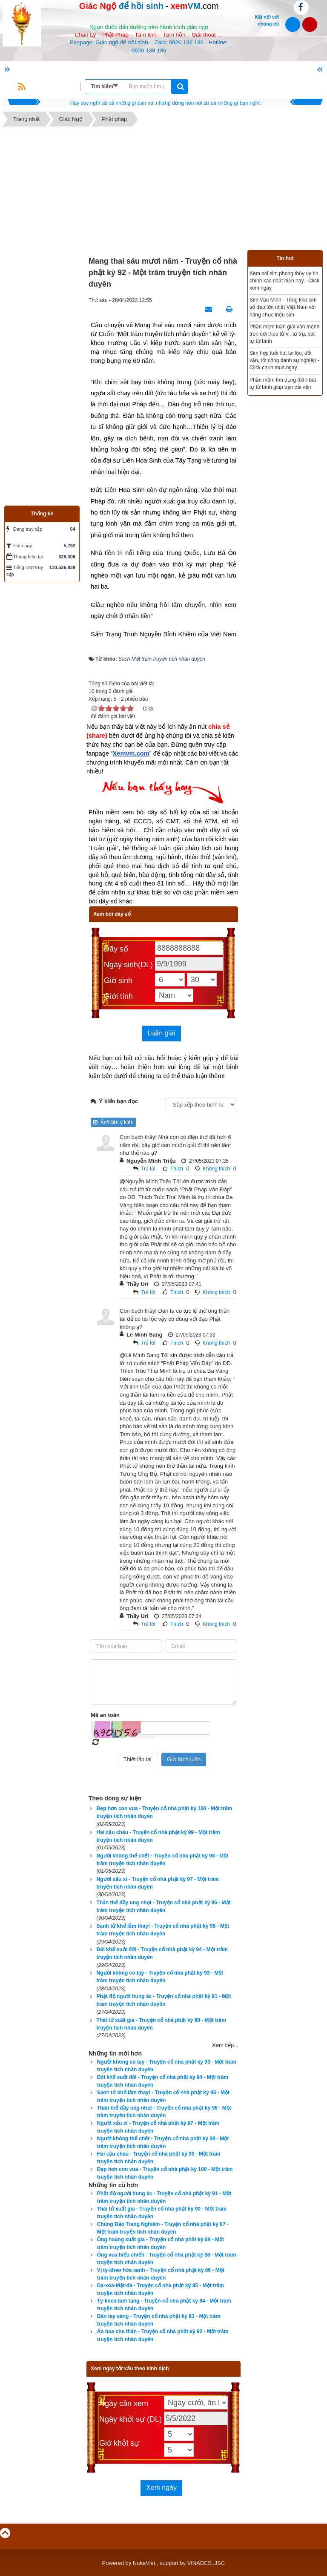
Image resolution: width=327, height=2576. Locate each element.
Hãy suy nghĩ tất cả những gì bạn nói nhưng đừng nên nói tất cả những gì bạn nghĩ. (165, 103)
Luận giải (161, 1033)
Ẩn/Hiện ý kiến (113, 1122)
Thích (176, 1169)
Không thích (216, 1169)
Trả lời (148, 1169)
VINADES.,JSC (206, 2563)
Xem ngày (161, 2487)
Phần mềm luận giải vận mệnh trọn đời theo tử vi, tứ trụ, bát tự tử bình (284, 334)
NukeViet (144, 2563)
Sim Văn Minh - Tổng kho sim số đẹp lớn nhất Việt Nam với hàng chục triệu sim (283, 307)
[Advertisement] (163, 190)
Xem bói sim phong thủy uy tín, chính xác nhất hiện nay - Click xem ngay (285, 280)
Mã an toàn (105, 1715)
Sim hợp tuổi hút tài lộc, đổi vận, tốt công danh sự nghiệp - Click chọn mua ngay (284, 360)
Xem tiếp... (225, 2045)
